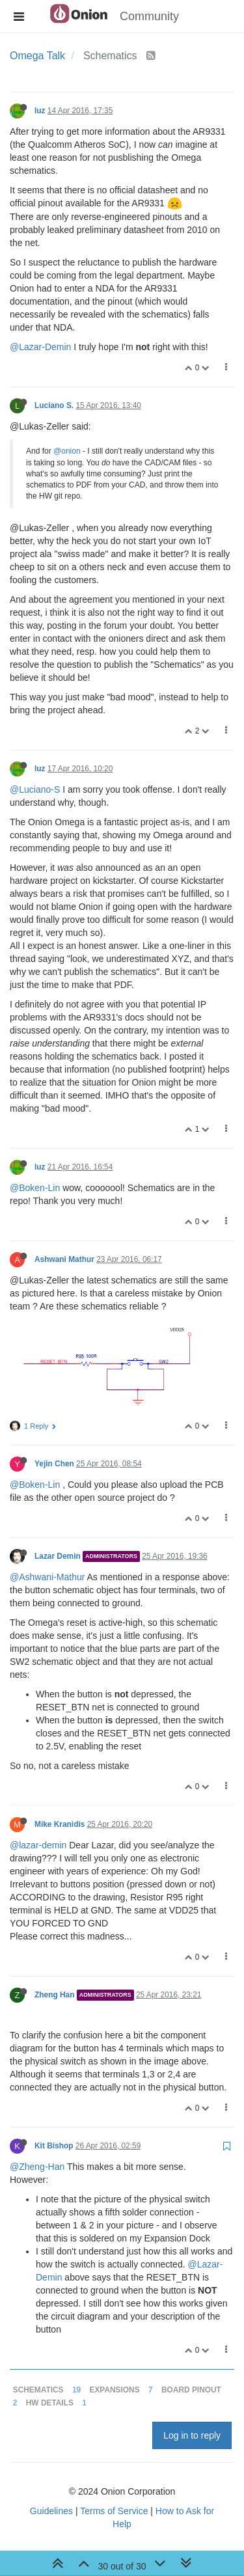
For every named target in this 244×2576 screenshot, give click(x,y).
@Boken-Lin (35, 1188)
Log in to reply (192, 2435)
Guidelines (51, 2511)
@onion (67, 451)
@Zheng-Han (37, 2166)
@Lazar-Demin (40, 347)
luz (40, 110)
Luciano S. (54, 405)
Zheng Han (54, 1994)
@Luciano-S (35, 789)
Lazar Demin (57, 1556)
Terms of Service (114, 2511)
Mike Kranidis (59, 1824)
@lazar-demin (38, 1845)
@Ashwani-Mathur (47, 1577)
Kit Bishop (53, 2145)
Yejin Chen (54, 1463)
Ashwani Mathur (64, 1259)
